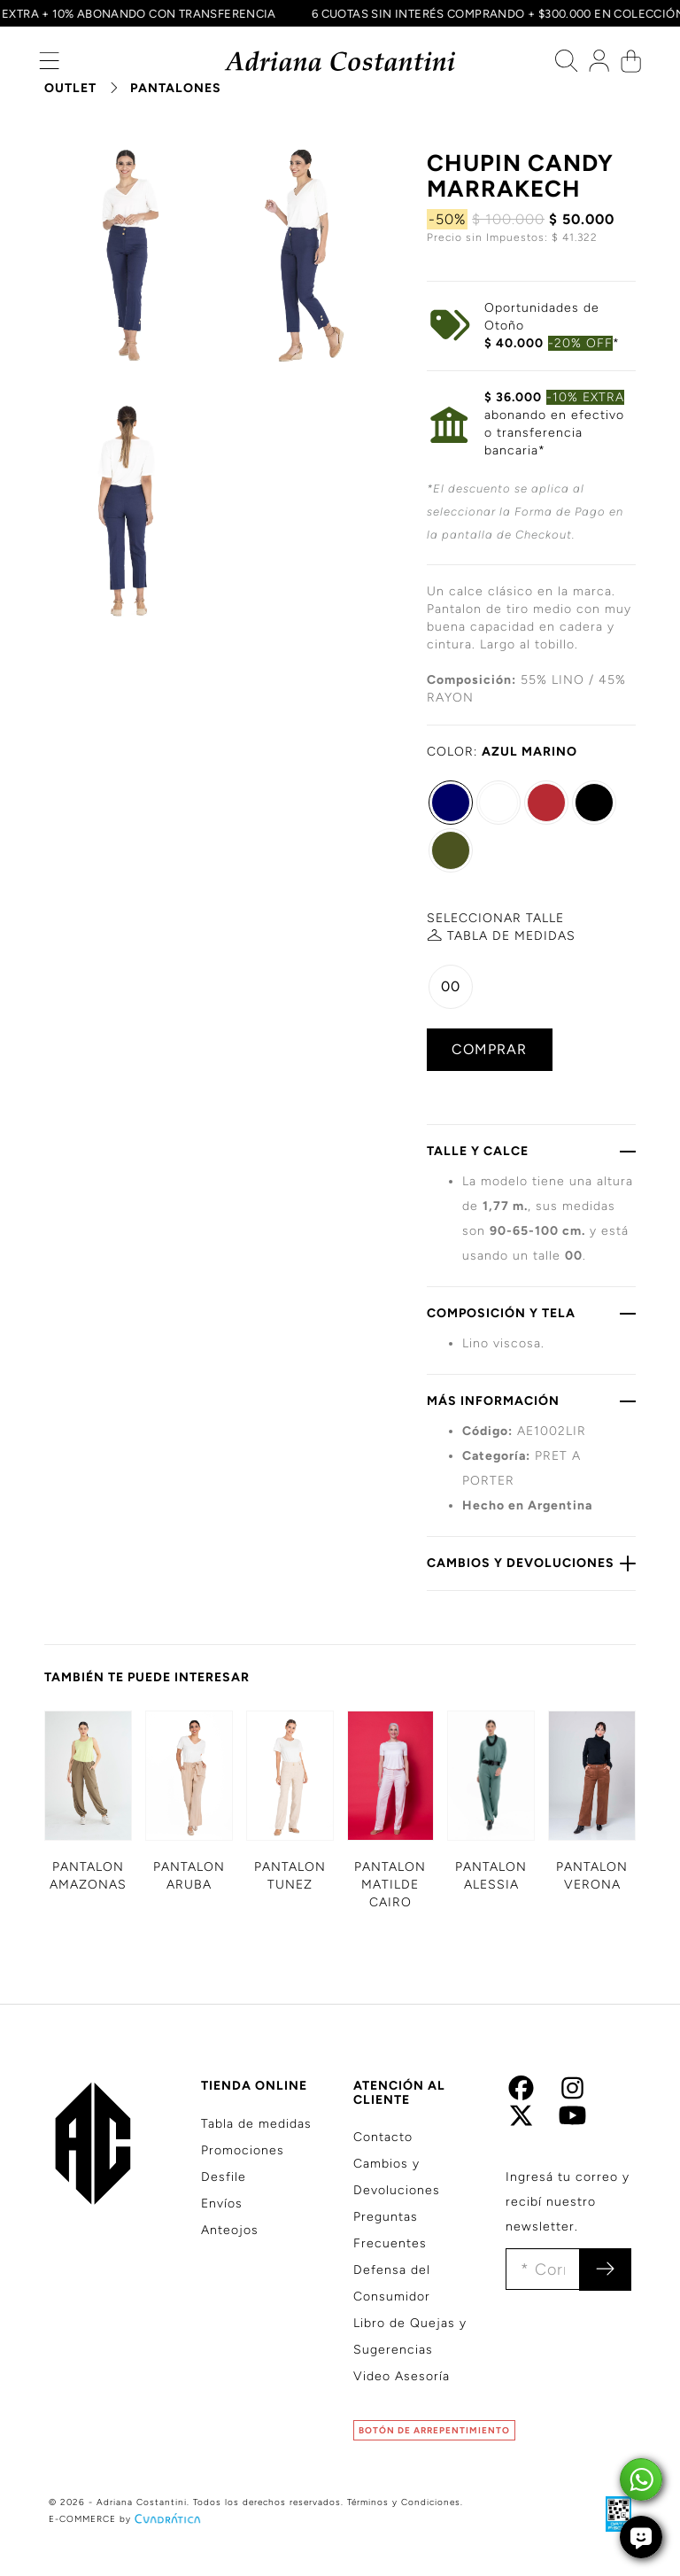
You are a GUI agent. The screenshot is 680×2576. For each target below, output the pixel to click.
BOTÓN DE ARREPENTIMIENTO (434, 2430)
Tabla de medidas (256, 2123)
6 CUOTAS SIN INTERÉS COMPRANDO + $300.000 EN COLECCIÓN (491, 13)
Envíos (222, 2203)
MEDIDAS (511, 935)
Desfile (223, 2176)
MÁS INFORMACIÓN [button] (531, 1400)
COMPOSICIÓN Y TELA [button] (531, 1313)
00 (450, 986)
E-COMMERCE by (127, 2519)
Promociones (242, 2150)
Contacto (383, 2137)
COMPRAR (489, 1049)
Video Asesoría (401, 2376)
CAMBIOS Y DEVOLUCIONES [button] (531, 1563)
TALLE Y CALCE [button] (531, 1151)
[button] (49, 65)
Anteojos (230, 2230)
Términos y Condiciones (403, 2502)
